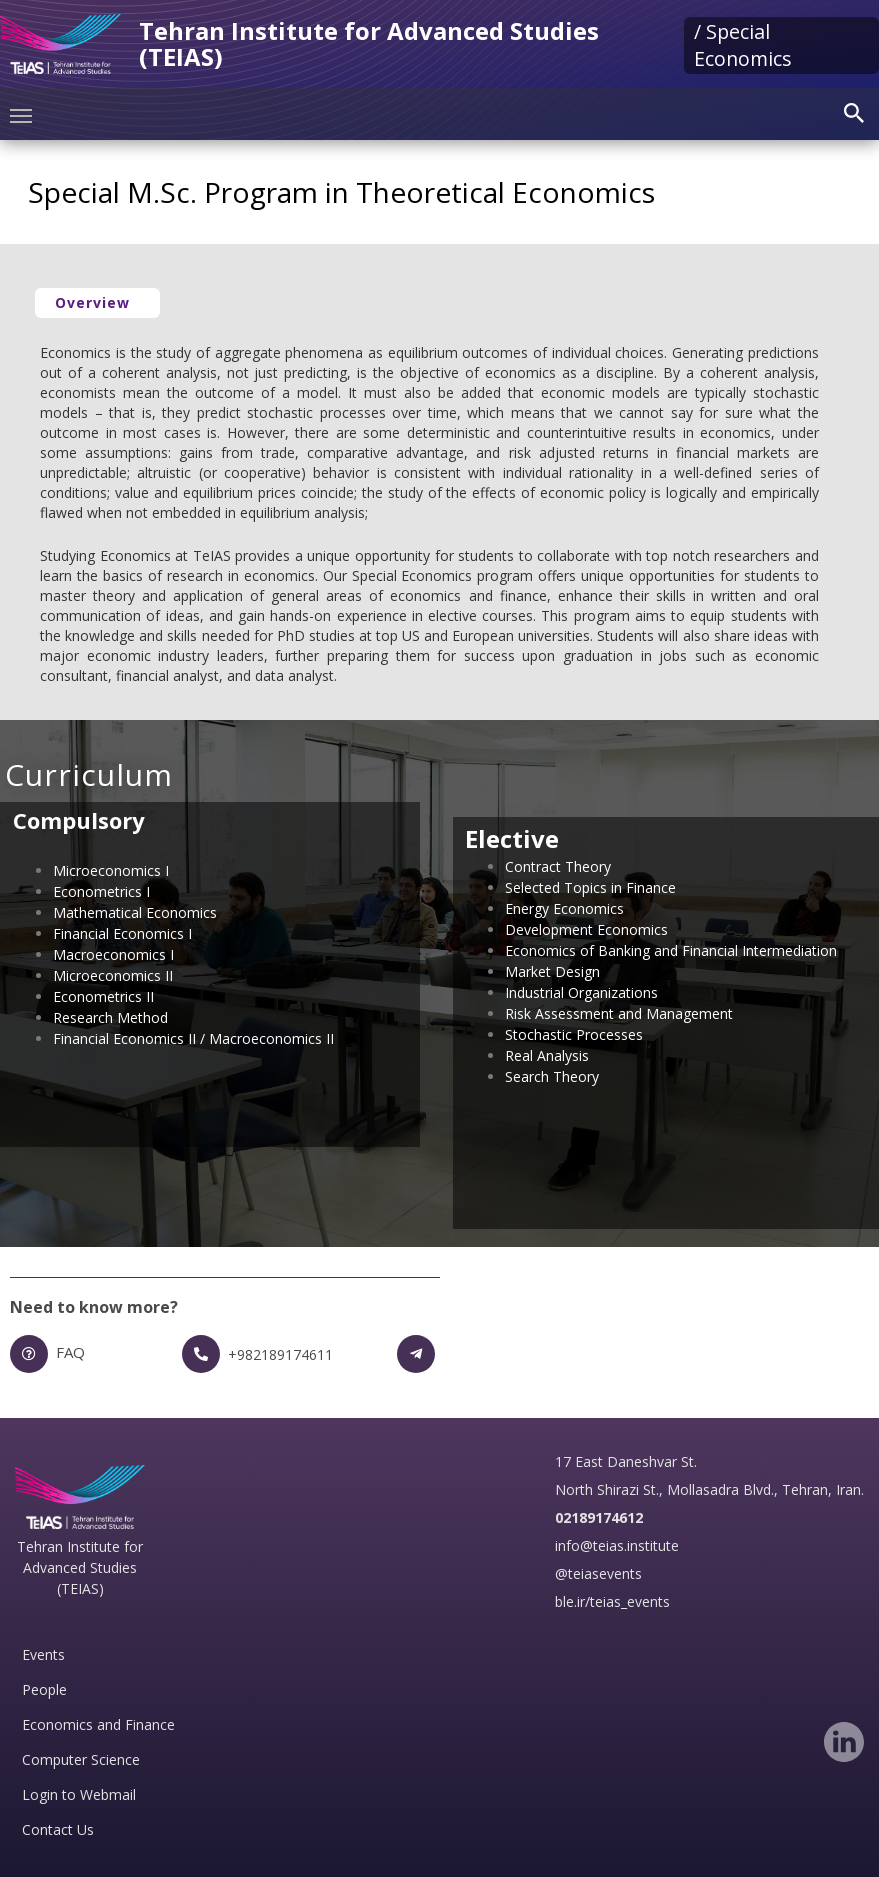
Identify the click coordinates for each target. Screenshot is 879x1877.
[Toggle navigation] (21, 114)
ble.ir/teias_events (612, 1601)
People (44, 1689)
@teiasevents (598, 1573)
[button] (97, 303)
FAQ (70, 1352)
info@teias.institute (617, 1545)
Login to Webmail (79, 1794)
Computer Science (81, 1759)
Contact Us (58, 1829)
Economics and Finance (98, 1724)
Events (43, 1654)
